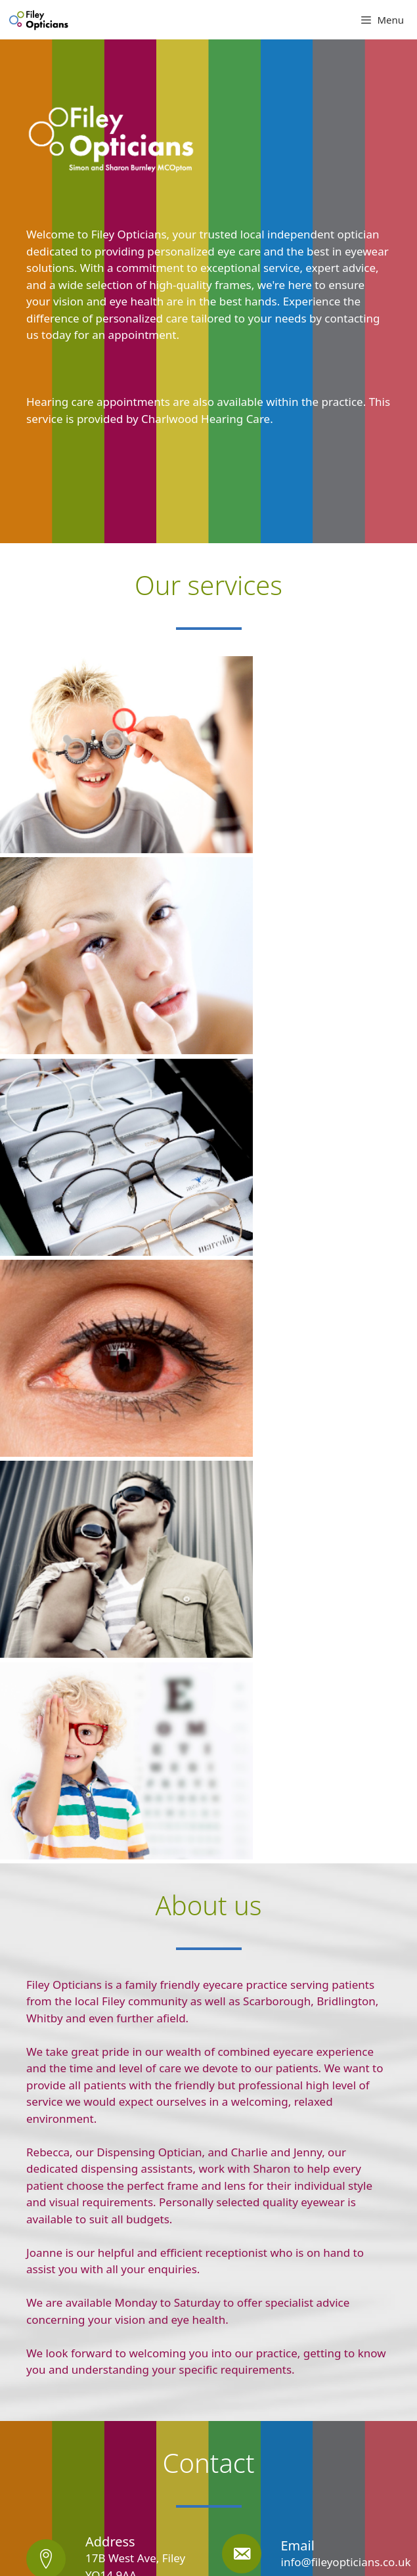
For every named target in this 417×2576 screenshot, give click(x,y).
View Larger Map (59, 2326)
